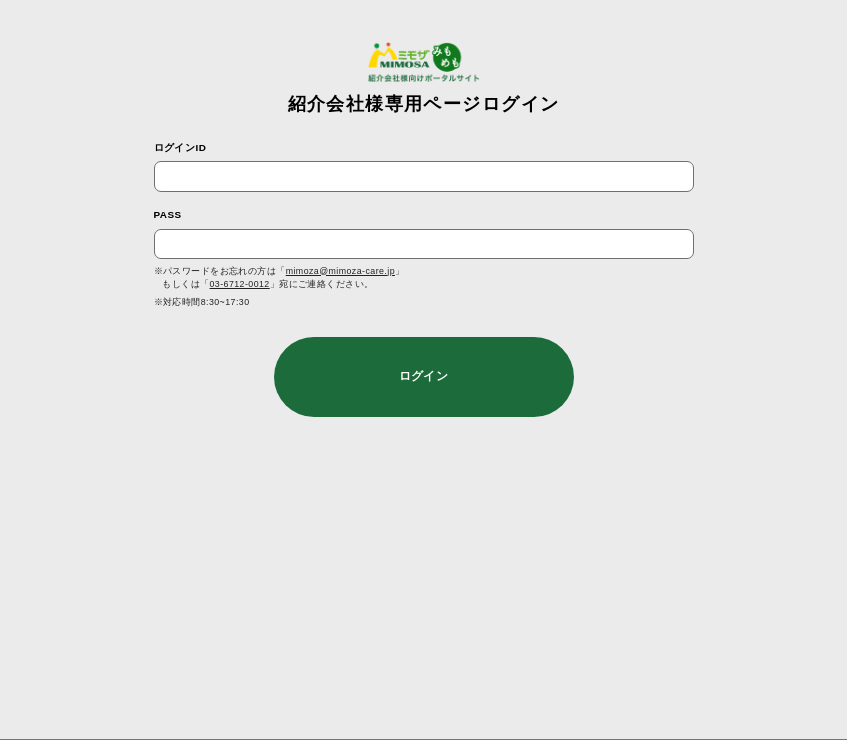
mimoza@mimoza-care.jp (340, 271)
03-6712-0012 (240, 284)
